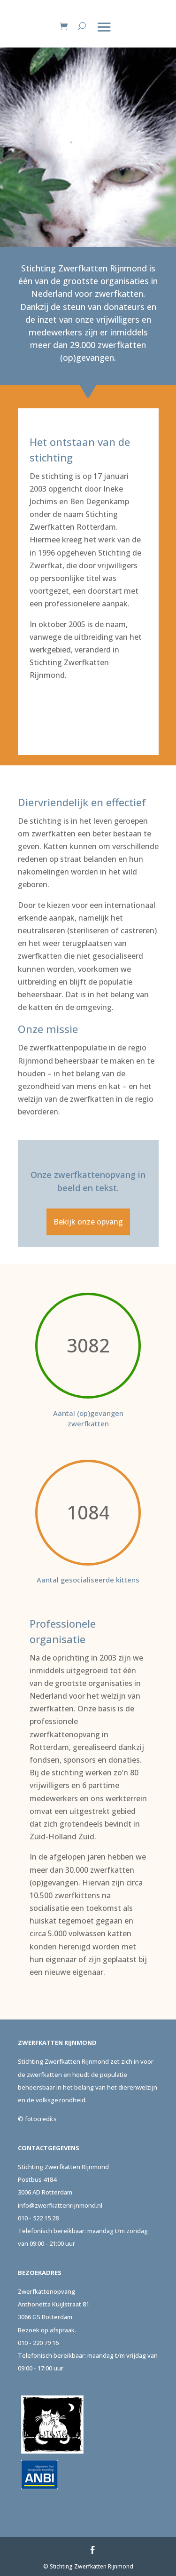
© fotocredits (37, 2119)
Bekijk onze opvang (88, 1221)
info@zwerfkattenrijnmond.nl (60, 2205)
